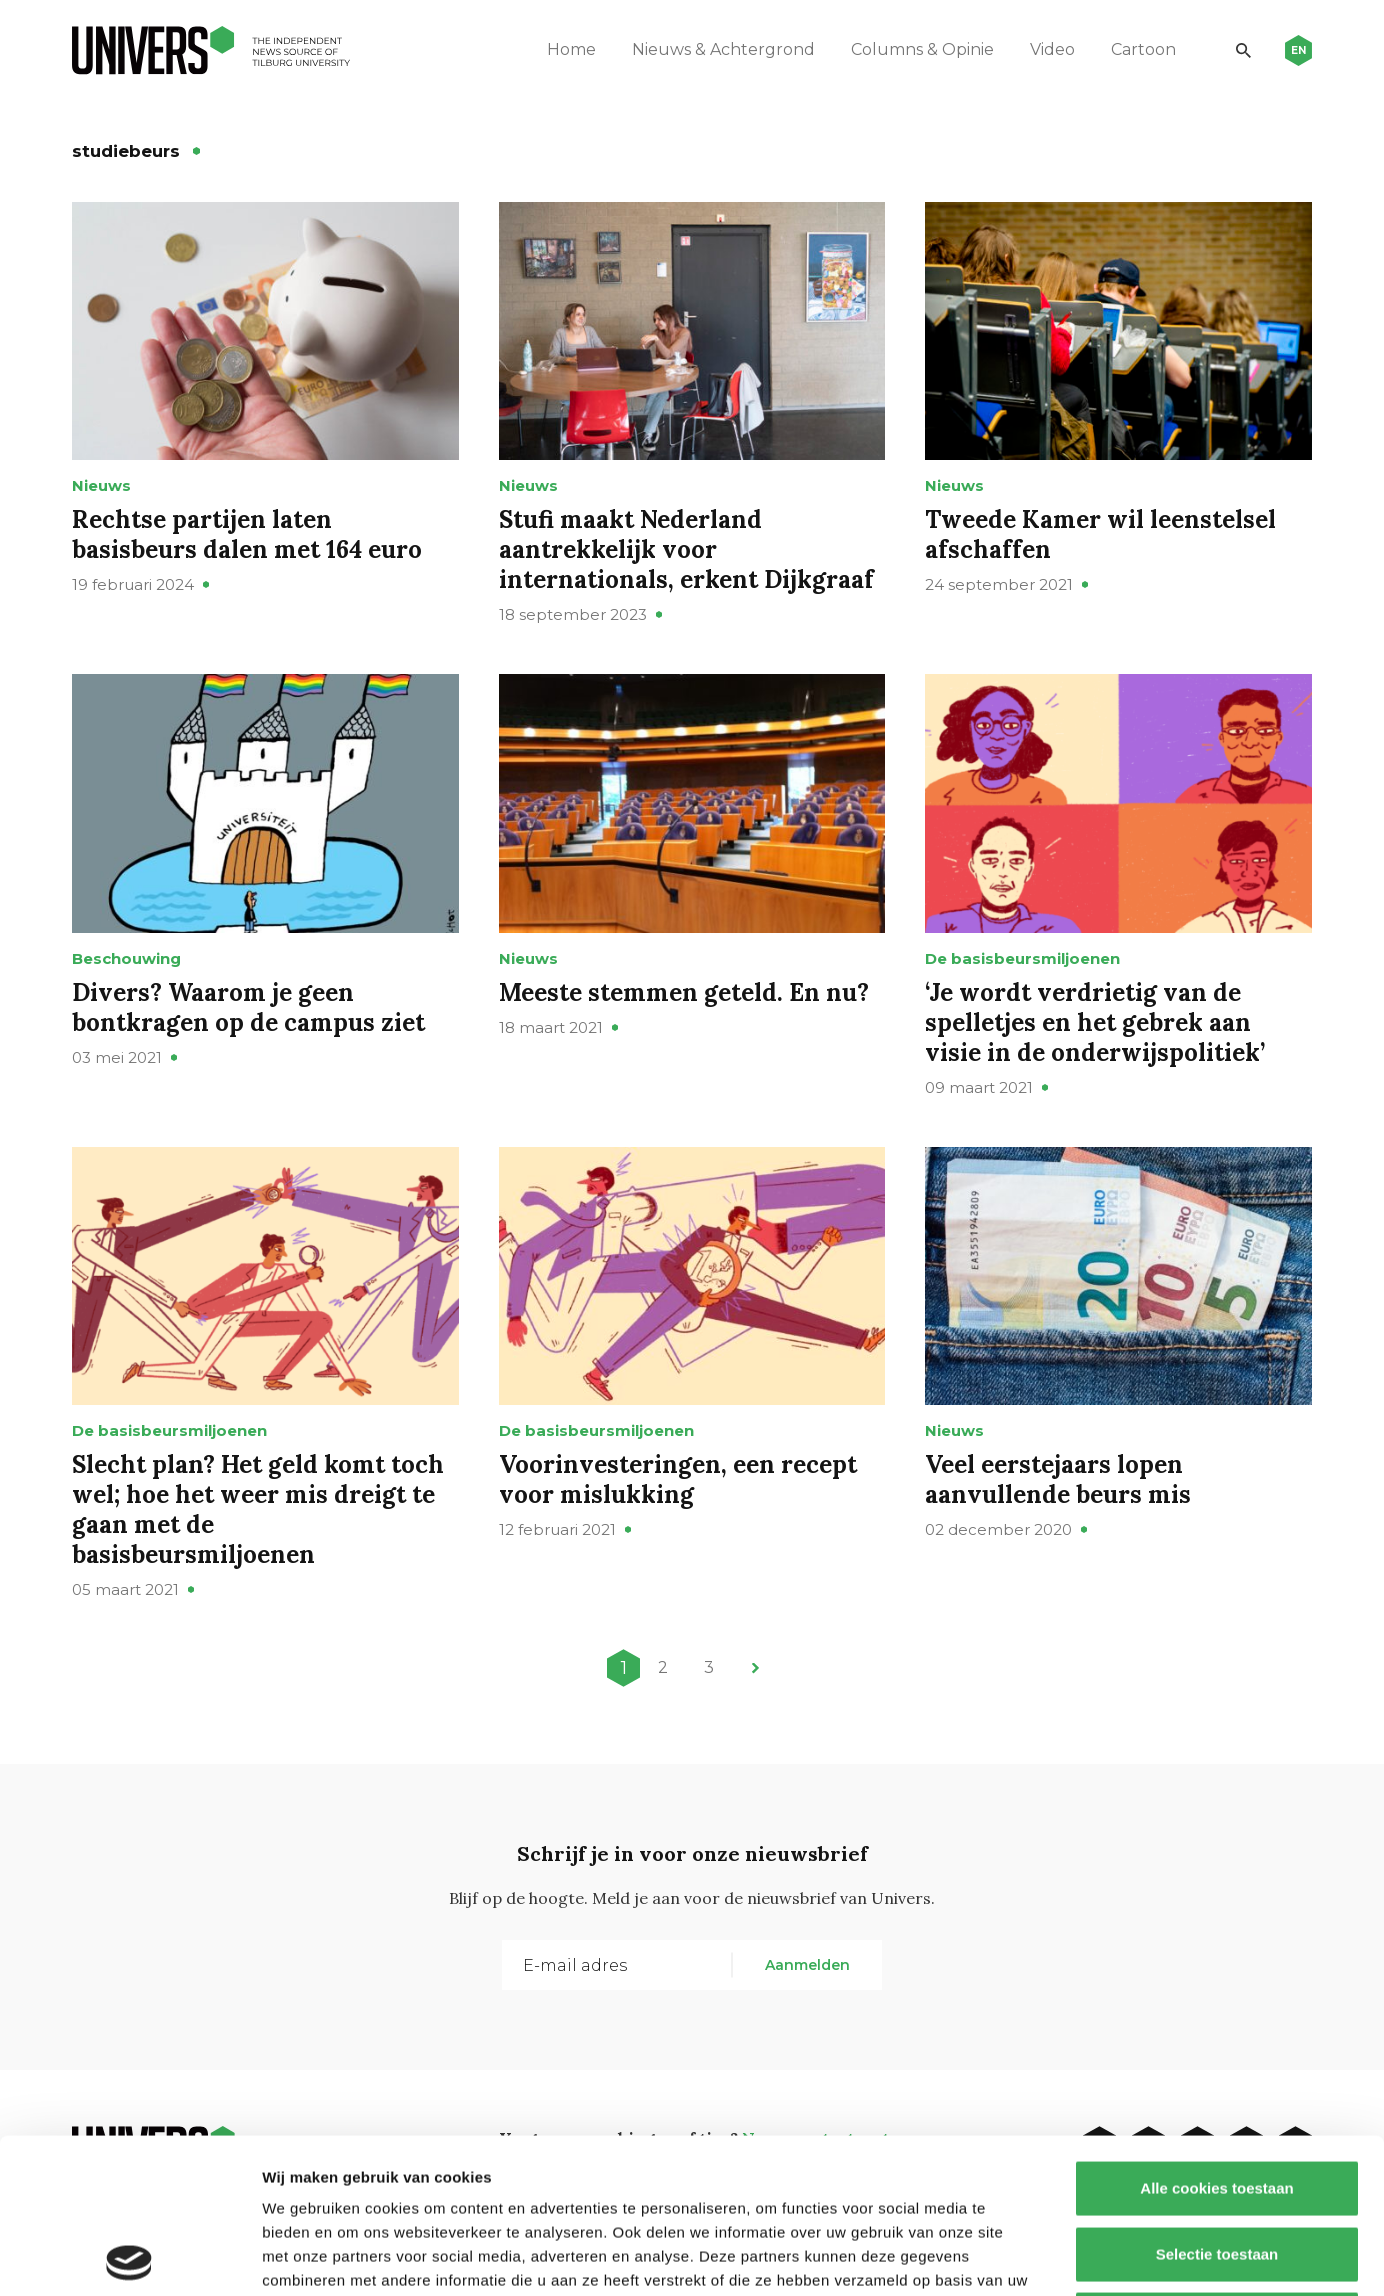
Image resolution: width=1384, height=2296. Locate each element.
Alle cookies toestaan (1216, 2033)
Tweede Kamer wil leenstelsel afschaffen (1100, 534)
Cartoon (1143, 49)
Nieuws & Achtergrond (723, 49)
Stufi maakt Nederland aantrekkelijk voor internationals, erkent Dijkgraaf (686, 549)
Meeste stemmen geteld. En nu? (684, 992)
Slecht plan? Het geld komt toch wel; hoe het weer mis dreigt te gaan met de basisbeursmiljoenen (258, 1509)
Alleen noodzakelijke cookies (1217, 2164)
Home (571, 49)
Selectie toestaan (1217, 2099)
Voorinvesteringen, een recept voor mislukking (678, 1479)
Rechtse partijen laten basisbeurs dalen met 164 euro (247, 534)
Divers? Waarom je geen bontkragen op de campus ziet (248, 1007)
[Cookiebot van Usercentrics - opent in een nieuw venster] (129, 2257)
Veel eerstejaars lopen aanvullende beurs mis (1058, 1479)
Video (1052, 49)
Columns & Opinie (922, 49)
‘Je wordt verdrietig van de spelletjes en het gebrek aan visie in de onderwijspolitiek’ (1095, 1022)
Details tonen (1080, 2256)
